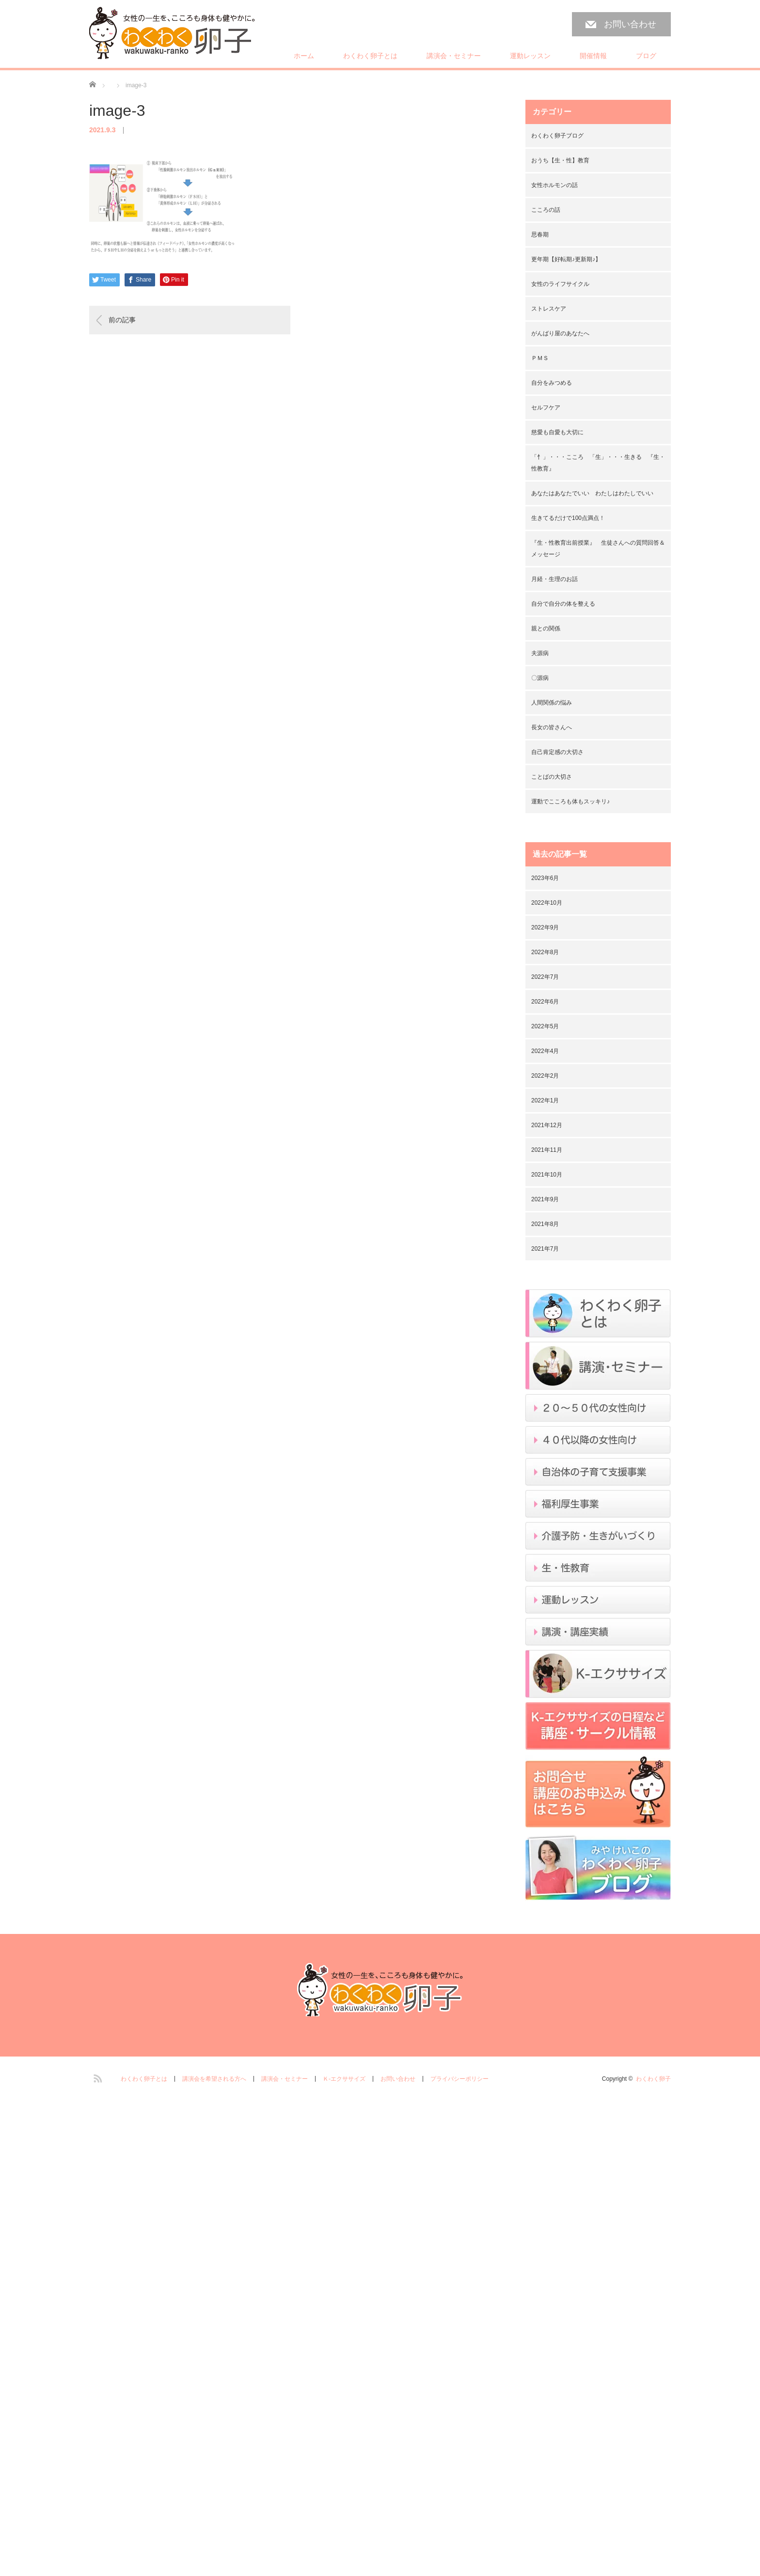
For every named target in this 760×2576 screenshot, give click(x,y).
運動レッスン (530, 56)
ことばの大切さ (551, 776)
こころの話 (545, 209)
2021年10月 (546, 1174)
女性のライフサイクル (560, 284)
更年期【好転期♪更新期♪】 (566, 259)
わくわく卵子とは (370, 56)
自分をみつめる (551, 382)
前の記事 (122, 320)
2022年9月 (545, 927)
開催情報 (593, 56)
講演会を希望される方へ (214, 2079)
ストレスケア (548, 308)
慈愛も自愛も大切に (557, 432)
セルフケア (545, 407)
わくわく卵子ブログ (557, 135)
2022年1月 (545, 1100)
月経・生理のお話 (554, 579)
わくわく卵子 (653, 2078)
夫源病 (540, 653)
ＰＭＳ (540, 358)
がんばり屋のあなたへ (560, 333)
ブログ (646, 56)
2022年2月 (545, 1075)
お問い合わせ (630, 24)
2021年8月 (545, 1224)
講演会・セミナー (454, 56)
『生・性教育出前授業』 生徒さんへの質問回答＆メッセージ (598, 548)
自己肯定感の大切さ (557, 752)
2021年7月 (545, 1248)
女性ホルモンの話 (554, 185)
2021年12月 (546, 1125)
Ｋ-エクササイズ (344, 2079)
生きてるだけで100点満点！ (568, 518)
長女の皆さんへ (551, 727)
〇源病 (540, 678)
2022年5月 (545, 1026)
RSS (96, 2077)
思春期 (540, 234)
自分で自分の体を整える (563, 603)
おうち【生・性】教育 (560, 160)
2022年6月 (545, 1001)
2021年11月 (546, 1150)
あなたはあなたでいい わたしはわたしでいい (592, 493)
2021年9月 (545, 1199)
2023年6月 (545, 878)
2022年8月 (545, 952)
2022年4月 (545, 1051)
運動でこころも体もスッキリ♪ (570, 801)
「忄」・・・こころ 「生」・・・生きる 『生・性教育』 (598, 463)
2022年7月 (545, 977)
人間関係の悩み (551, 702)
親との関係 (545, 628)
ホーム (304, 56)
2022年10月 (546, 902)
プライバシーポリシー (459, 2079)
